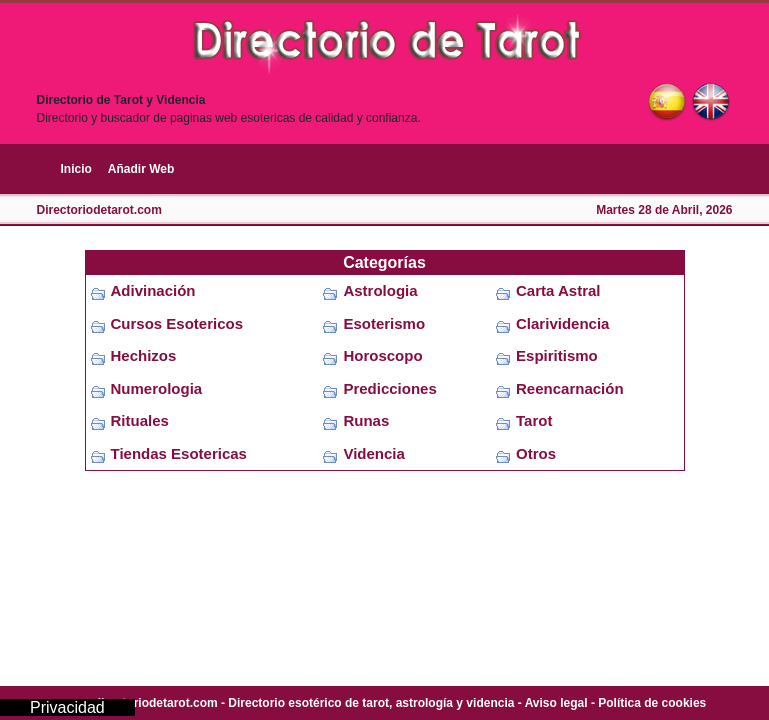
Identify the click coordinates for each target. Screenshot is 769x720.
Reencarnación (570, 388)
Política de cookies (652, 703)
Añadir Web (141, 169)
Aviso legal (556, 703)
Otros (536, 453)
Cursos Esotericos (177, 323)
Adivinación (153, 290)
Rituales (140, 420)
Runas (366, 420)
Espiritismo (557, 355)
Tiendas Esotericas (179, 453)
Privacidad (67, 707)
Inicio (76, 169)
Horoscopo (382, 355)
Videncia (373, 453)
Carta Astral (558, 290)
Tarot (534, 420)
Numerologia (157, 388)
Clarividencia (562, 323)
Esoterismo (384, 323)
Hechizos (144, 355)
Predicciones (389, 388)
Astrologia (380, 290)
